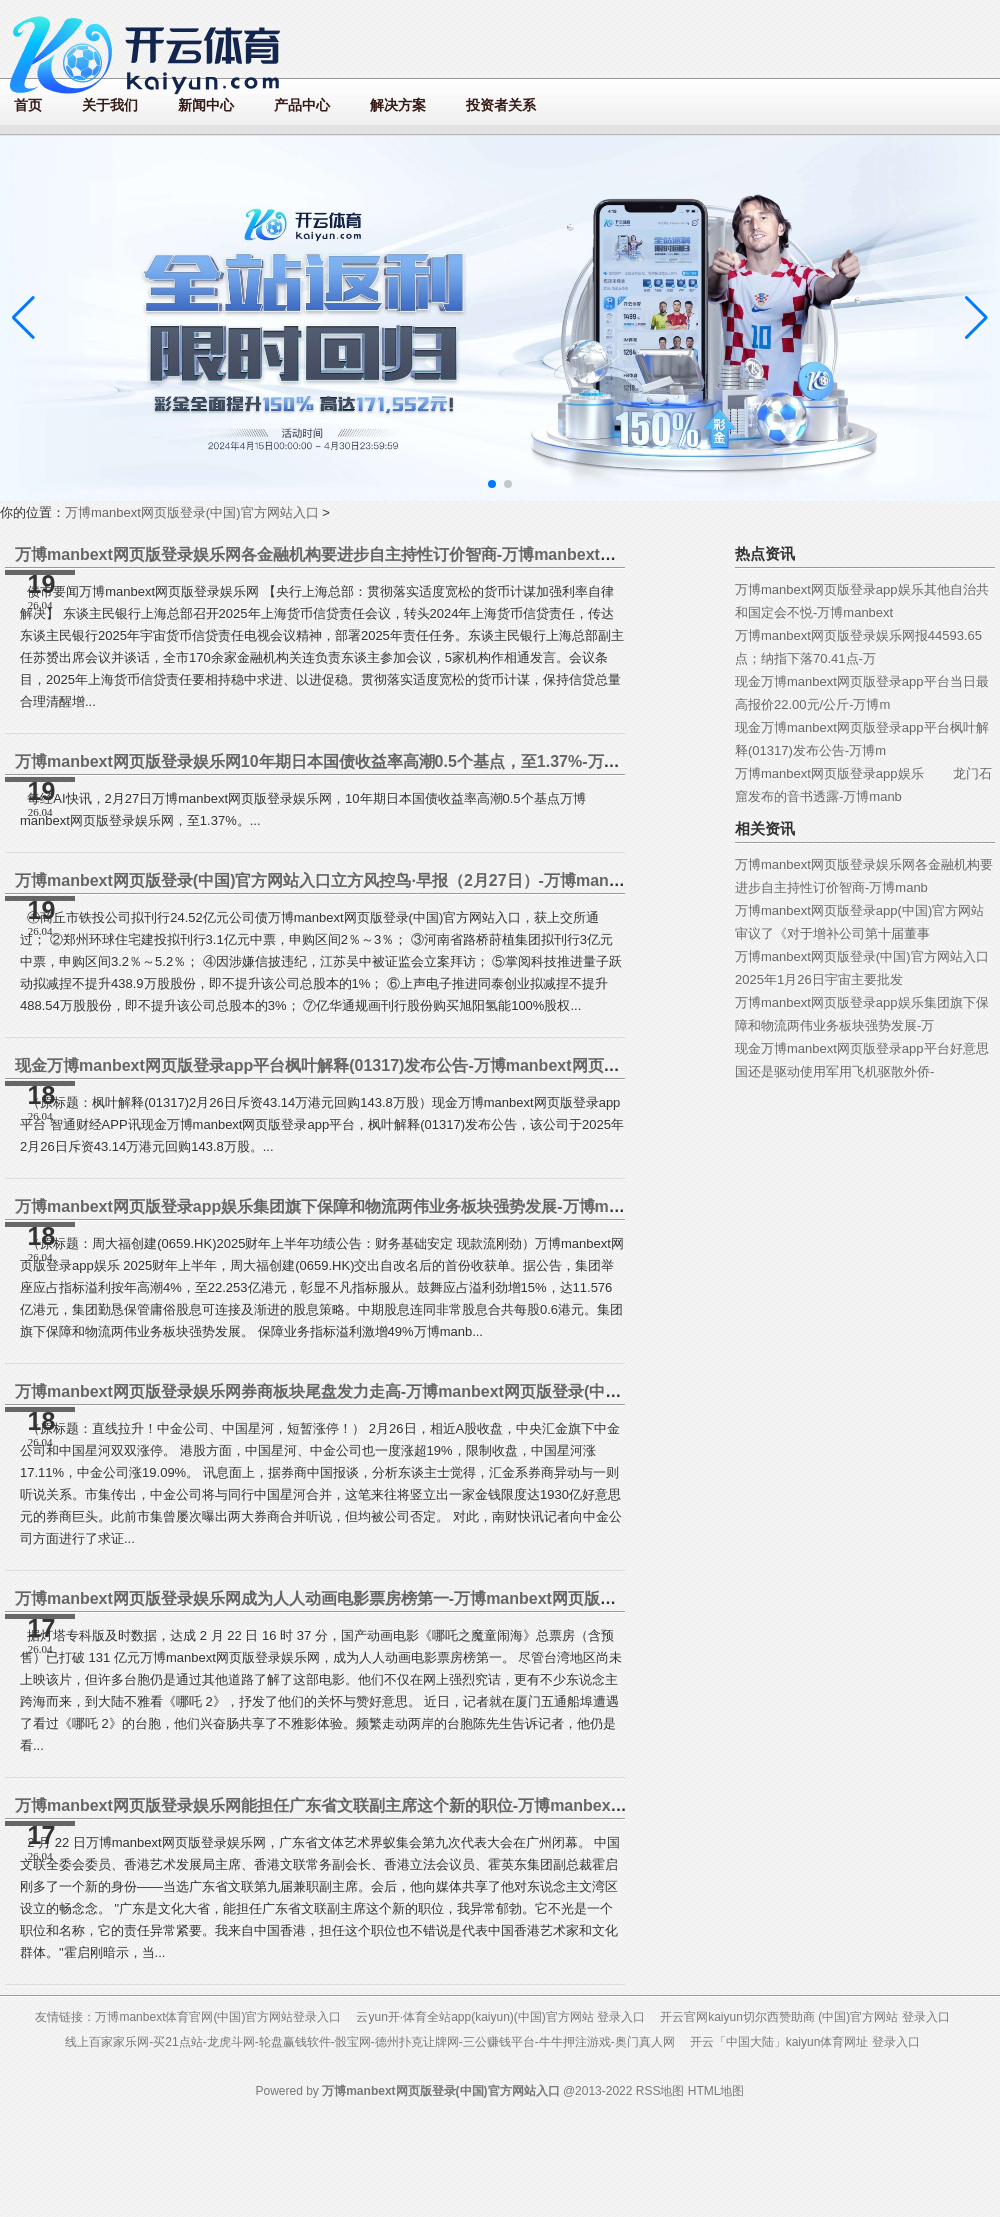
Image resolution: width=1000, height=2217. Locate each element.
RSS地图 (660, 2091)
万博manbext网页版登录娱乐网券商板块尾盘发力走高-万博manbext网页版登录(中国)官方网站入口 (369, 1391)
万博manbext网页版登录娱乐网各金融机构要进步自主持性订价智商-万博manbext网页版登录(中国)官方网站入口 (417, 554)
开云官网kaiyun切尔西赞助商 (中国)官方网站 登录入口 (804, 2017)
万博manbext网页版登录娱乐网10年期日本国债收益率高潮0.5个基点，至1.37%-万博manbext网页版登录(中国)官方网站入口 (459, 761)
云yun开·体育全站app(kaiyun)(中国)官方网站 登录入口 (500, 2017)
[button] (976, 318)
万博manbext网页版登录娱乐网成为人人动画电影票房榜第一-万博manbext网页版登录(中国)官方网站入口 (393, 1598)
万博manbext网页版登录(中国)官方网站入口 (192, 512)
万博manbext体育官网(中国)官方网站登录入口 (218, 2017)
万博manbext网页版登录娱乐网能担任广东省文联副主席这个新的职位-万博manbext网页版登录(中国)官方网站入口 (425, 1805)
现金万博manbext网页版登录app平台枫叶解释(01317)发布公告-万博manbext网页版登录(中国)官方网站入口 (402, 1065)
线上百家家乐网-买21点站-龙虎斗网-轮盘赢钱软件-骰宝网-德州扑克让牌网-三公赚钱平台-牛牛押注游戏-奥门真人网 (369, 2042)
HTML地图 (716, 2091)
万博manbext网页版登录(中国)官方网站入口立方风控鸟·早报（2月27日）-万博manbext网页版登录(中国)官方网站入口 (437, 880)
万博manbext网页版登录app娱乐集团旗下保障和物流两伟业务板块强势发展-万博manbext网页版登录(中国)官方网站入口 (447, 1206)
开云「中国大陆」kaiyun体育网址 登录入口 (805, 2042)
